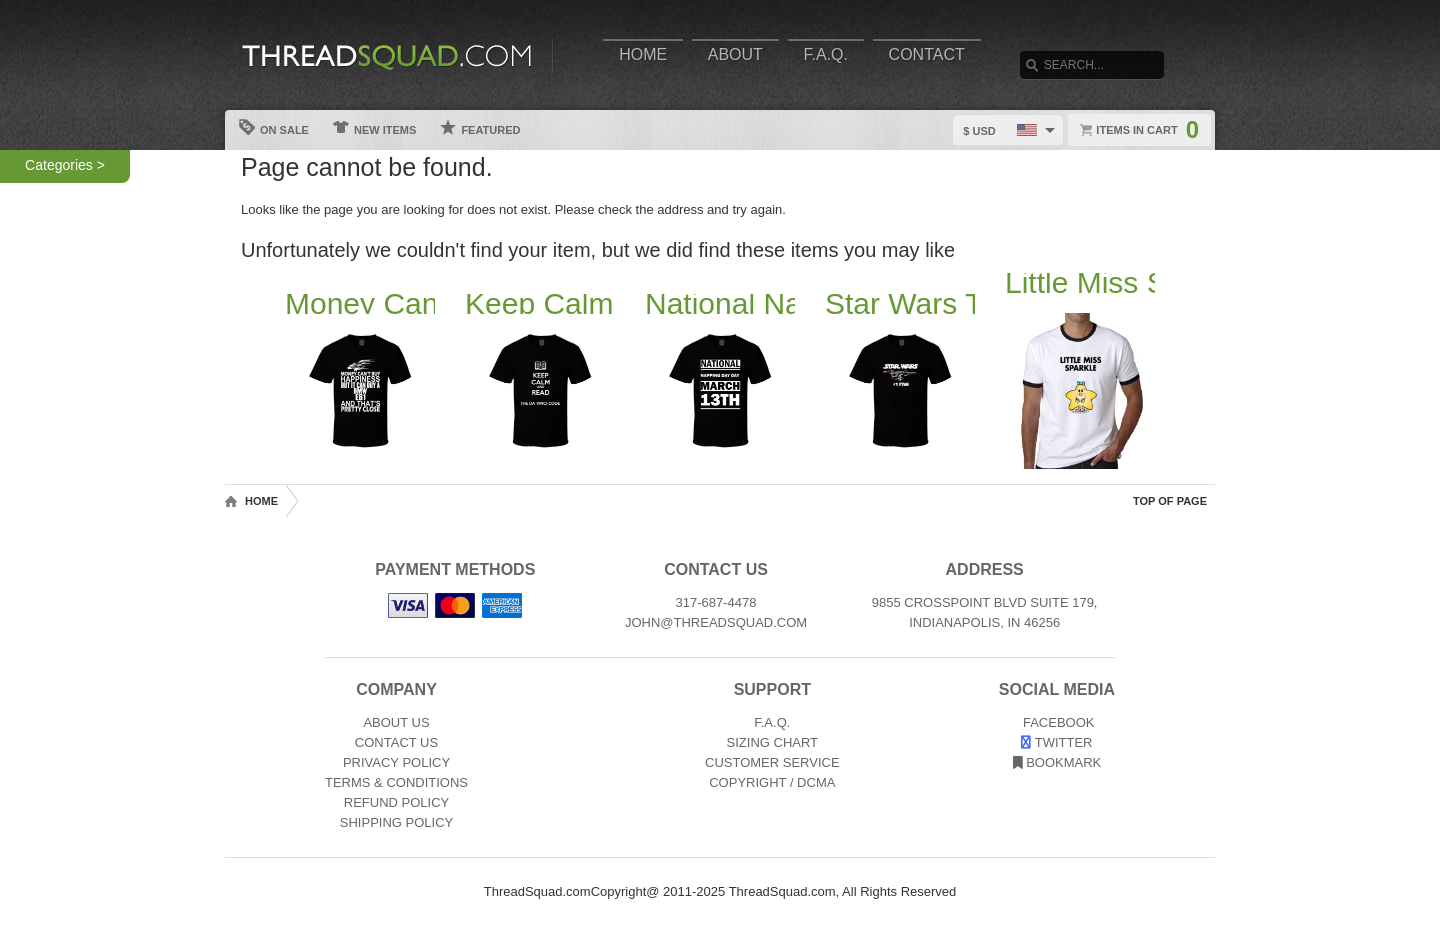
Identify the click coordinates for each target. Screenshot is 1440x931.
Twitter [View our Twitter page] (1056, 742)
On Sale (274, 127)
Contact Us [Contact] (396, 742)
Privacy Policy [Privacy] (396, 762)
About (735, 54)
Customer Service (772, 762)
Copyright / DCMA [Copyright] (772, 782)
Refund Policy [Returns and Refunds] (396, 802)
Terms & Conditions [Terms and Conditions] (396, 782)
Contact (927, 54)
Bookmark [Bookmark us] (1057, 762)
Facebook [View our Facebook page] (1056, 722)
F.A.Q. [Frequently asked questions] (772, 722)
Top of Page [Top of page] (1170, 501)
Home (643, 54)
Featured (480, 127)
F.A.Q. (826, 54)
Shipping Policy (396, 822)
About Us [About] (396, 722)
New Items (374, 127)
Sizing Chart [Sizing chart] (773, 742)
